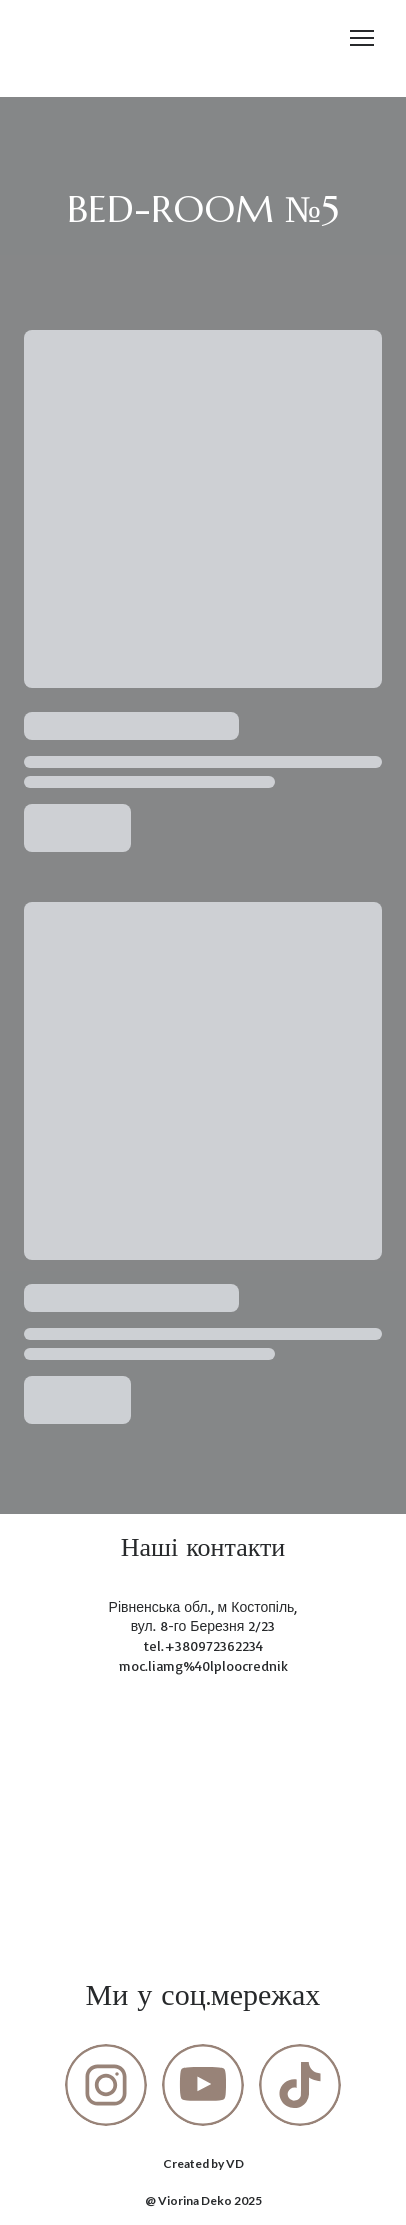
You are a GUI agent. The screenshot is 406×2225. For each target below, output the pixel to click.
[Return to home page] (59, 38)
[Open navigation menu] (362, 38)
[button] (106, 2085)
